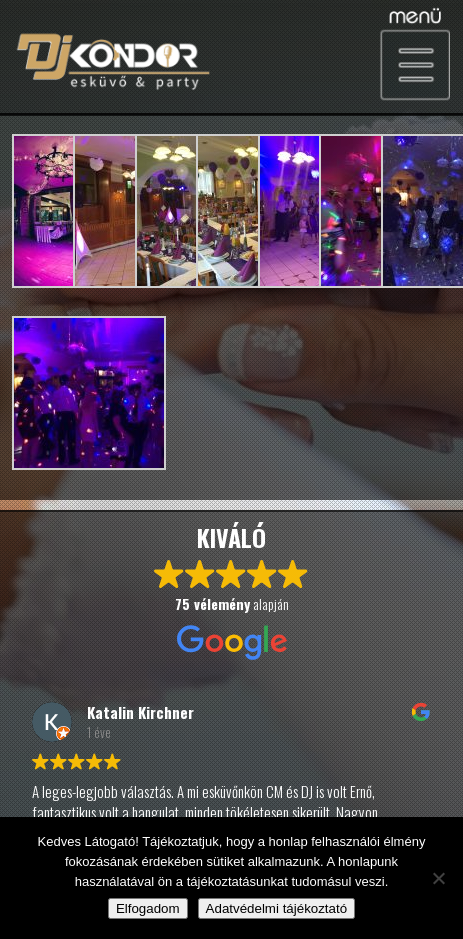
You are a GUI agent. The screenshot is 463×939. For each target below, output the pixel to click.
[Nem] (438, 878)
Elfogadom (148, 908)
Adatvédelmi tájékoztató (277, 908)
